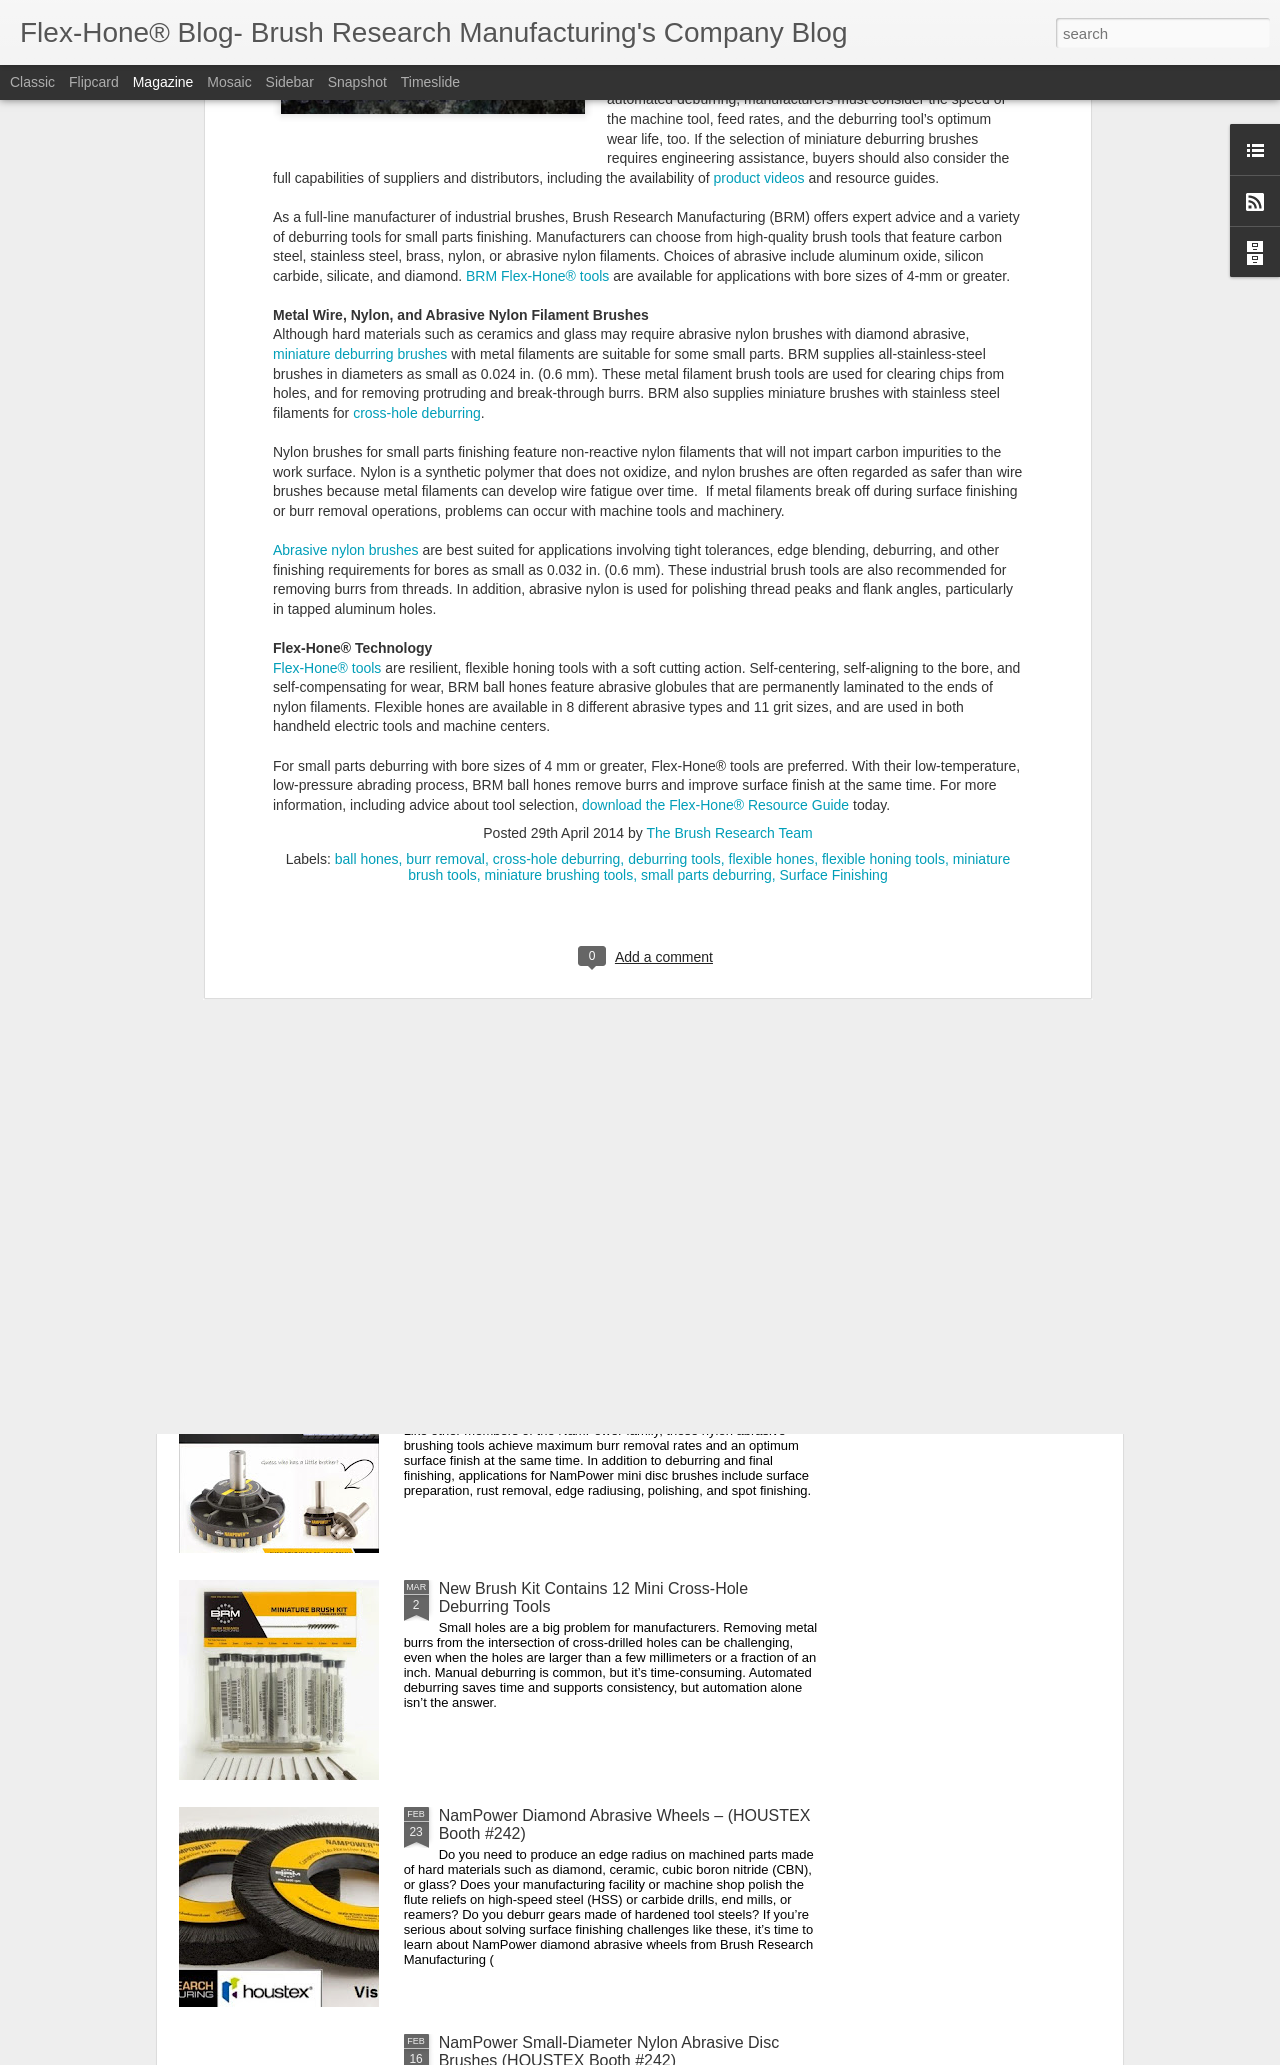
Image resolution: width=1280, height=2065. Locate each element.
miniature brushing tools (559, 517)
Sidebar (290, 82)
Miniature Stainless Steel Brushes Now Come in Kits (624, 907)
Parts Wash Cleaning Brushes (545, 1134)
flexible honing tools (883, 501)
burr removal (445, 501)
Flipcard (94, 82)
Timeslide (430, 82)
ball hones (367, 501)
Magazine (163, 82)
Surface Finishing (834, 517)
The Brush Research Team (729, 475)
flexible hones (772, 501)
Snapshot (357, 82)
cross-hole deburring (557, 501)
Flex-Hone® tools (327, 309)
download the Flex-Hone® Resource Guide (715, 446)
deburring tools (674, 501)
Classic (32, 82)
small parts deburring (706, 517)
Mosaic (229, 82)
